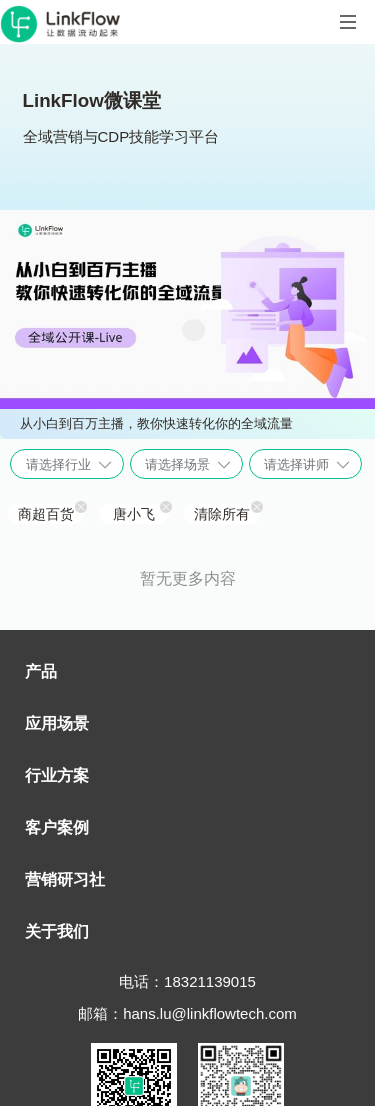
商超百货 (46, 514)
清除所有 (222, 514)
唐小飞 (134, 514)
